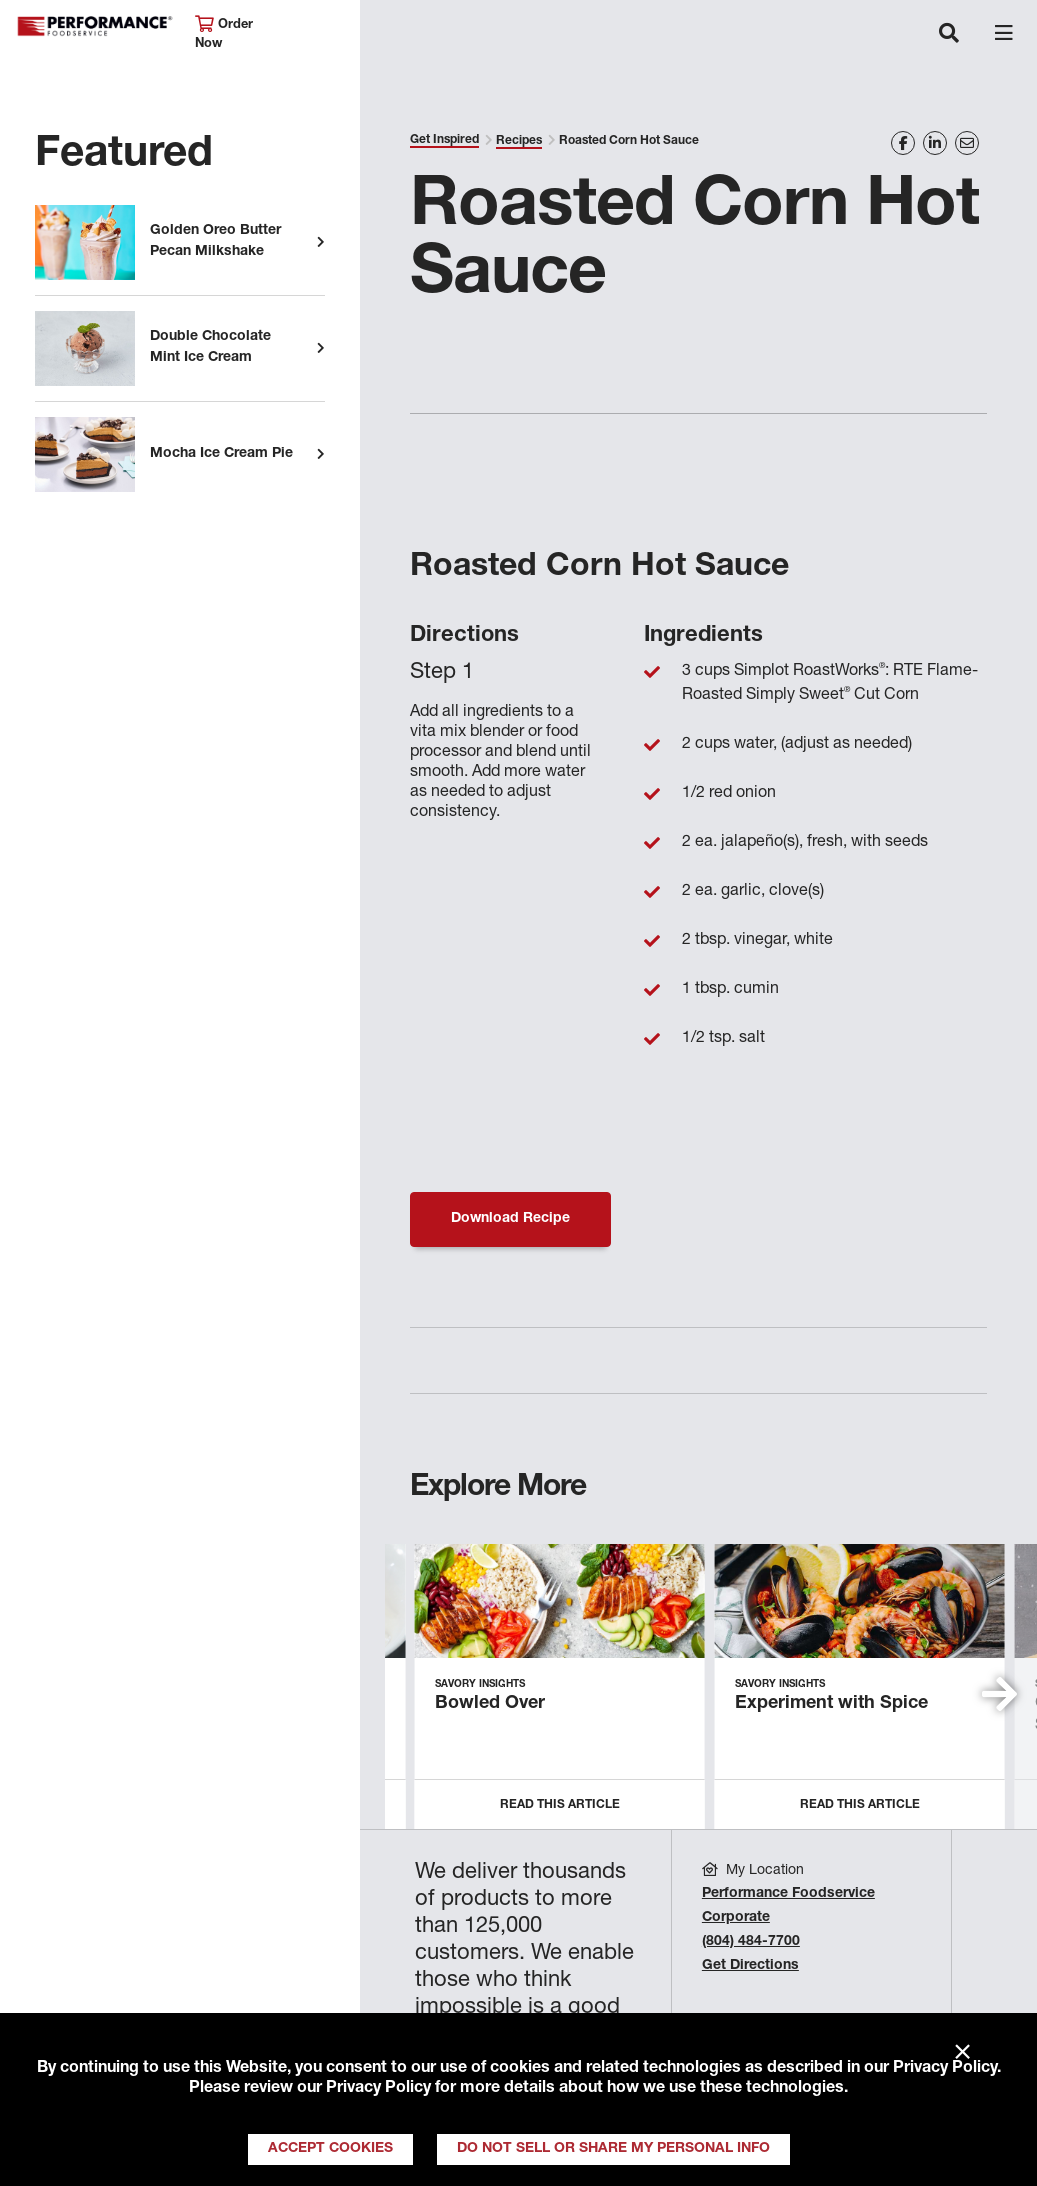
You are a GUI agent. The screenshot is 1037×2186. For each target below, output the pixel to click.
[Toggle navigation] (949, 35)
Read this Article (560, 1805)
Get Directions (750, 1966)
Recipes (519, 141)
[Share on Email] (967, 143)
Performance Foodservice (95, 26)
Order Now (224, 33)
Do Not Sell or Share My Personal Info (613, 2149)
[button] (999, 1694)
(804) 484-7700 (751, 1942)
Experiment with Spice (831, 1704)
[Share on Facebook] (903, 143)
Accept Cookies (330, 2149)
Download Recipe (510, 1219)
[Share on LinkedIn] (935, 143)
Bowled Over (490, 1704)
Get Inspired (444, 140)
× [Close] (962, 2053)
